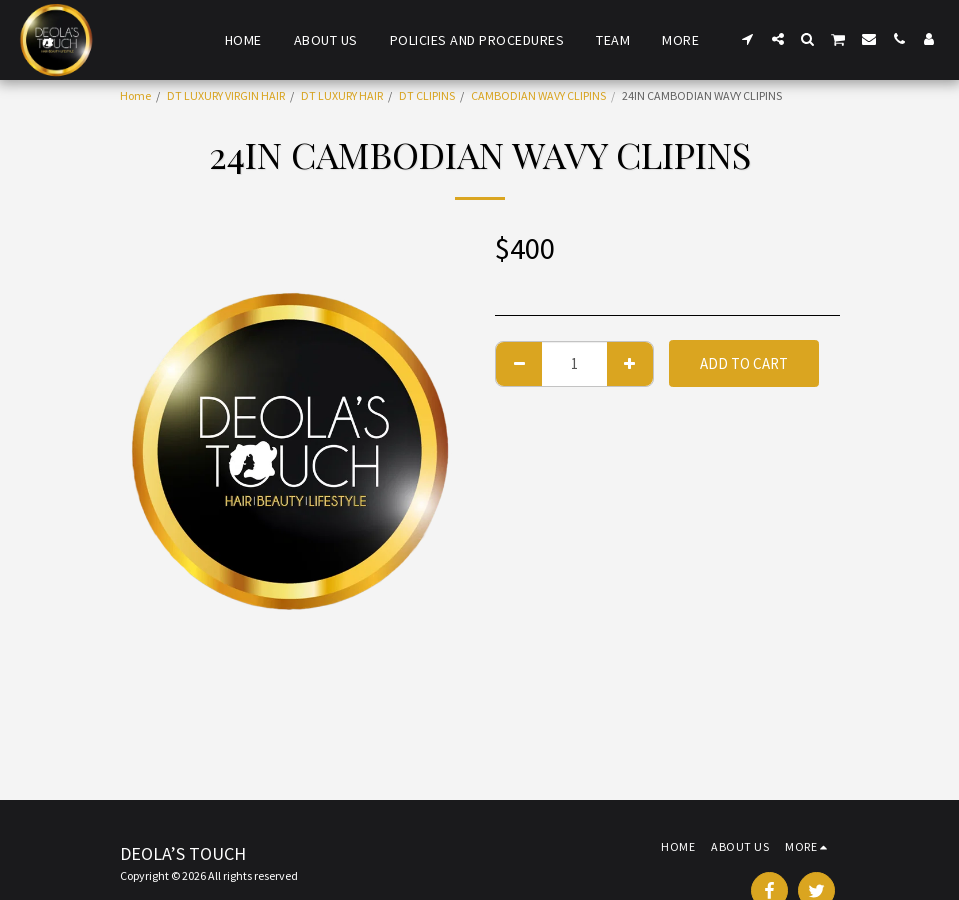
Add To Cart (744, 363)
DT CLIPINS (427, 95)
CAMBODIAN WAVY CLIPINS (538, 95)
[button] (748, 39)
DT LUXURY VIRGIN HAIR (226, 95)
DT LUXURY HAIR (342, 95)
